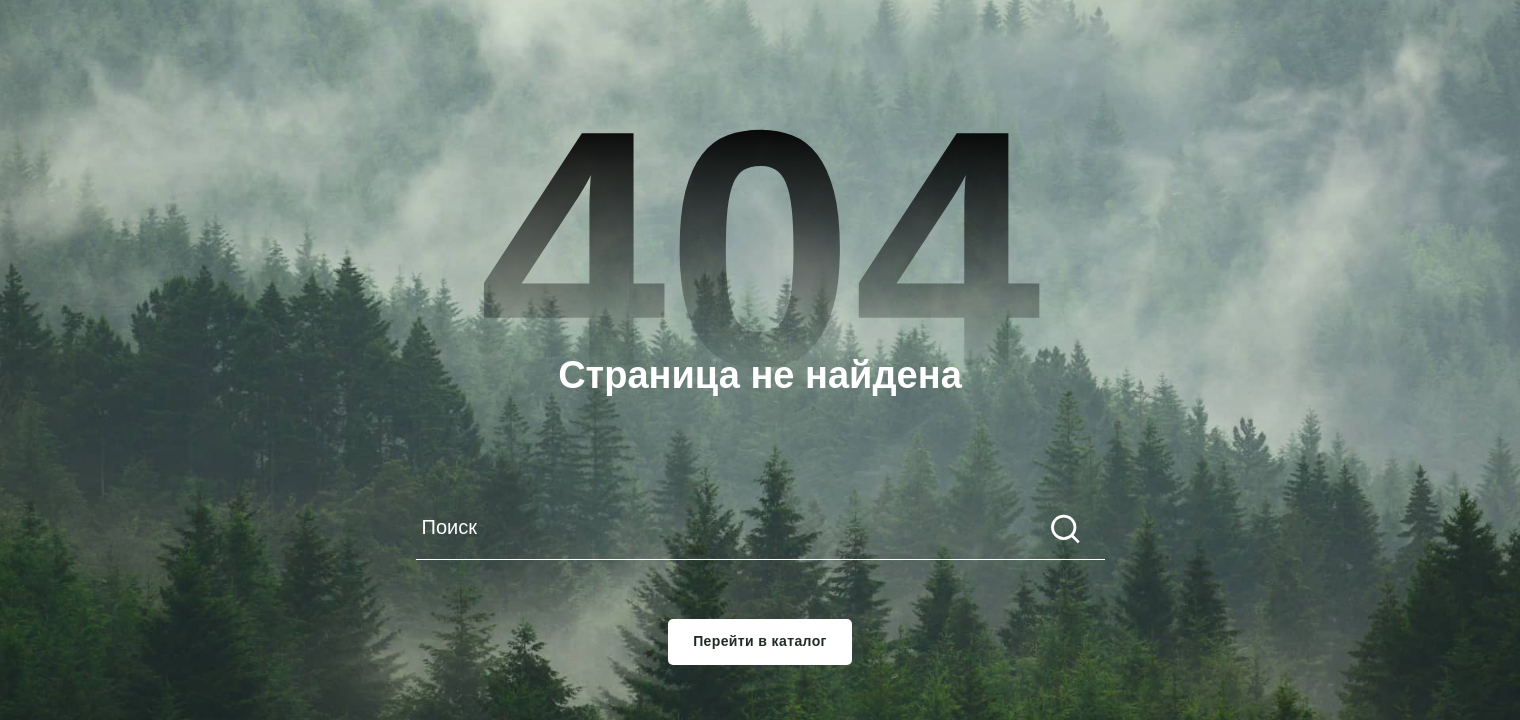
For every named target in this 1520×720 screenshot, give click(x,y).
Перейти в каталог (760, 641)
